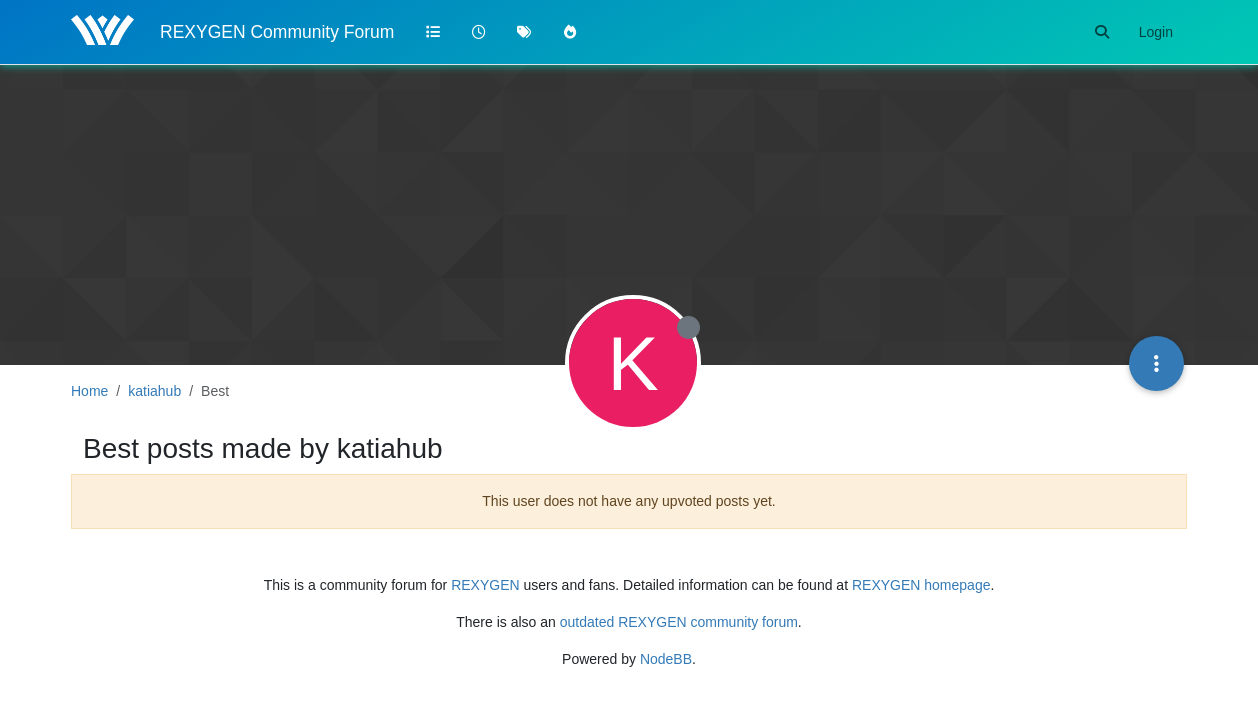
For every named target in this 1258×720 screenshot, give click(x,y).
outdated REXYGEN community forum (679, 622)
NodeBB (666, 659)
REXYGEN (485, 585)
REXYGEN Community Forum (277, 32)
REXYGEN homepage (921, 585)
